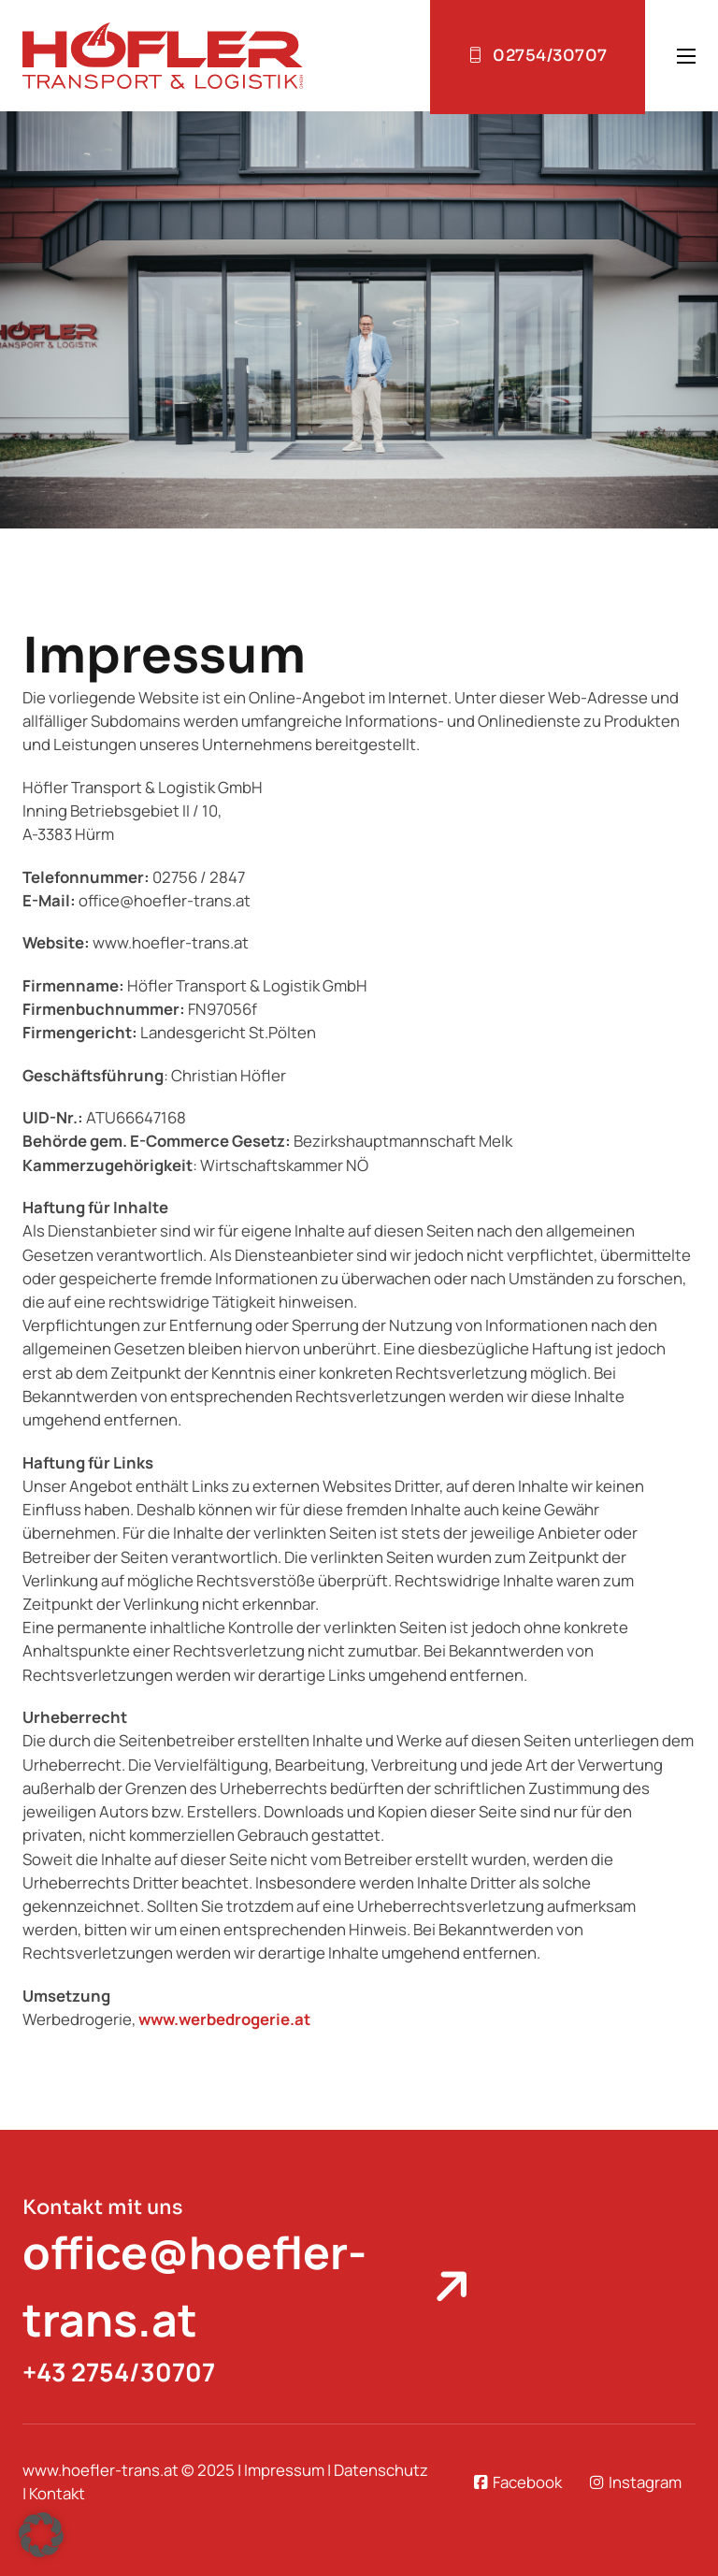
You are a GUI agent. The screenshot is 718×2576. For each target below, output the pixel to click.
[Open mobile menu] (686, 56)
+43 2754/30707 (118, 2372)
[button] (41, 2535)
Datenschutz (381, 2470)
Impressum (284, 2470)
